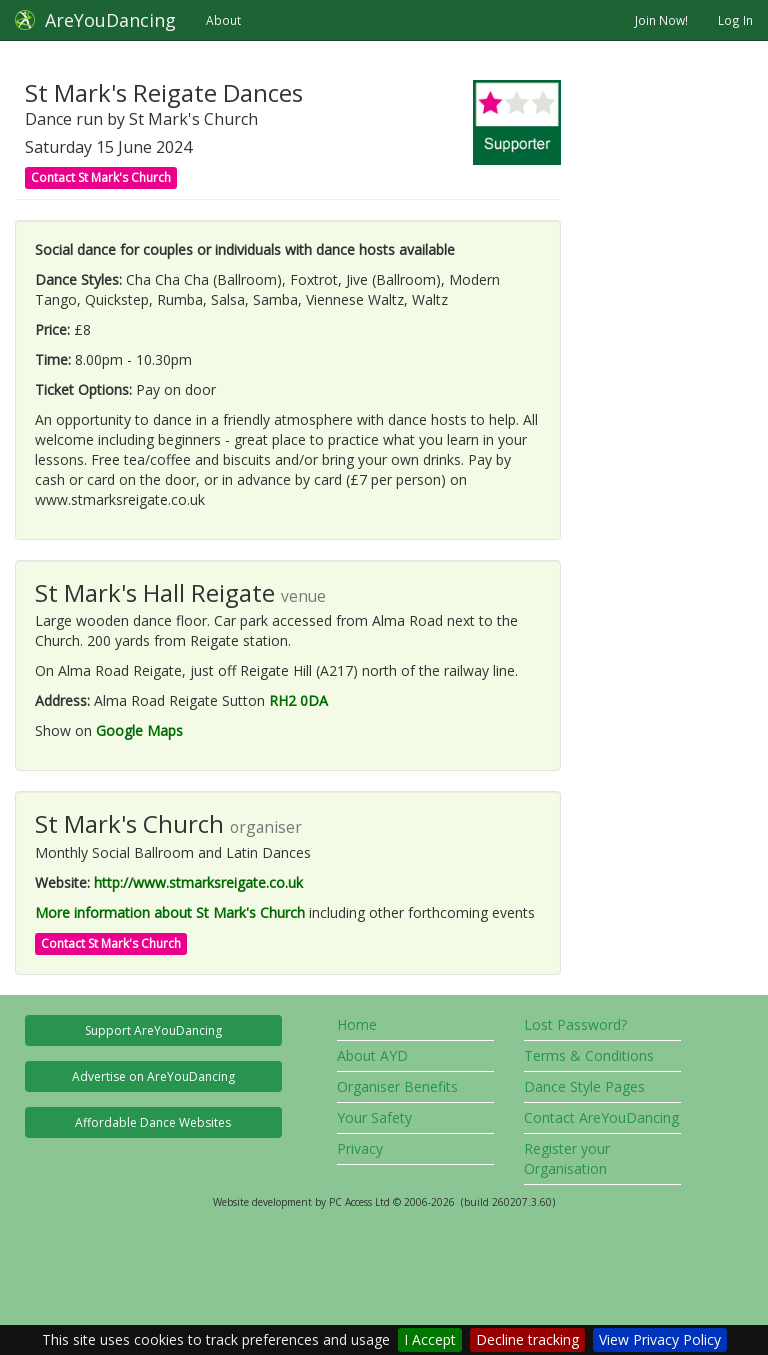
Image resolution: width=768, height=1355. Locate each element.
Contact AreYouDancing (601, 1117)
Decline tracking (527, 1339)
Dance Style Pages (584, 1086)
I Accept (430, 1339)
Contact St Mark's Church (101, 177)
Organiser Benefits (397, 1086)
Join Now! (661, 20)
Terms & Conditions (589, 1055)
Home (357, 1024)
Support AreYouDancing (153, 1030)
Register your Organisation (567, 1158)
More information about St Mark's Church (170, 912)
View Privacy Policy (660, 1339)
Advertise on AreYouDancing (153, 1076)
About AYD (372, 1055)
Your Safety (374, 1117)
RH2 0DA (298, 700)
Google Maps (139, 730)
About (223, 20)
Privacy (360, 1148)
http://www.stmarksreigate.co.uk (198, 882)
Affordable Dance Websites (153, 1122)
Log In (735, 20)
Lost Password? (575, 1024)
